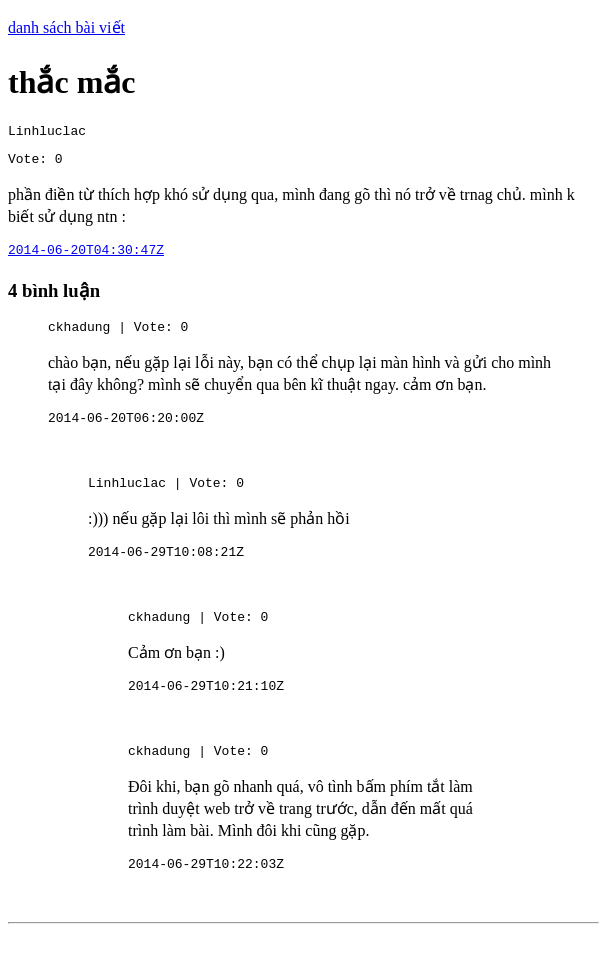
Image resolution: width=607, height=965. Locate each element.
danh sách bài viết (66, 27)
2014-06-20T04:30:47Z (86, 258)
